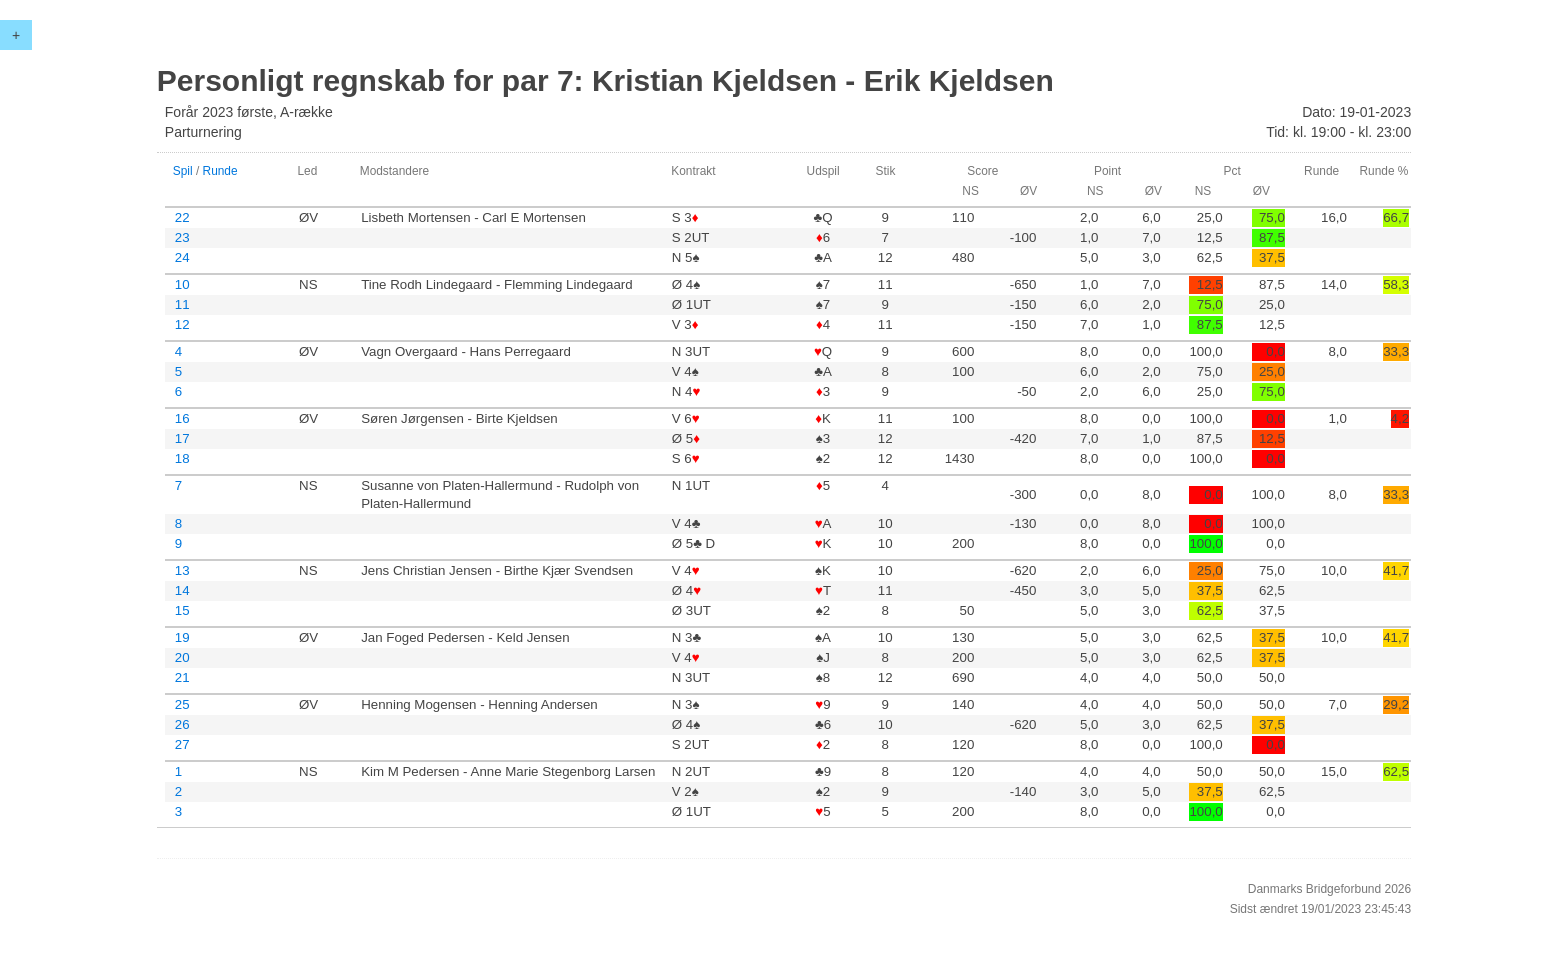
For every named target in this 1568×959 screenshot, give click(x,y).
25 (182, 704)
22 (182, 217)
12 (182, 324)
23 (182, 237)
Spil (183, 171)
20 (182, 657)
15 (182, 610)
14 (182, 590)
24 (182, 257)
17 (182, 438)
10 (182, 284)
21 (182, 677)
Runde (220, 171)
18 (182, 458)
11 (182, 304)
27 (182, 744)
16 (182, 418)
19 (182, 637)
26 (182, 724)
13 (182, 570)
